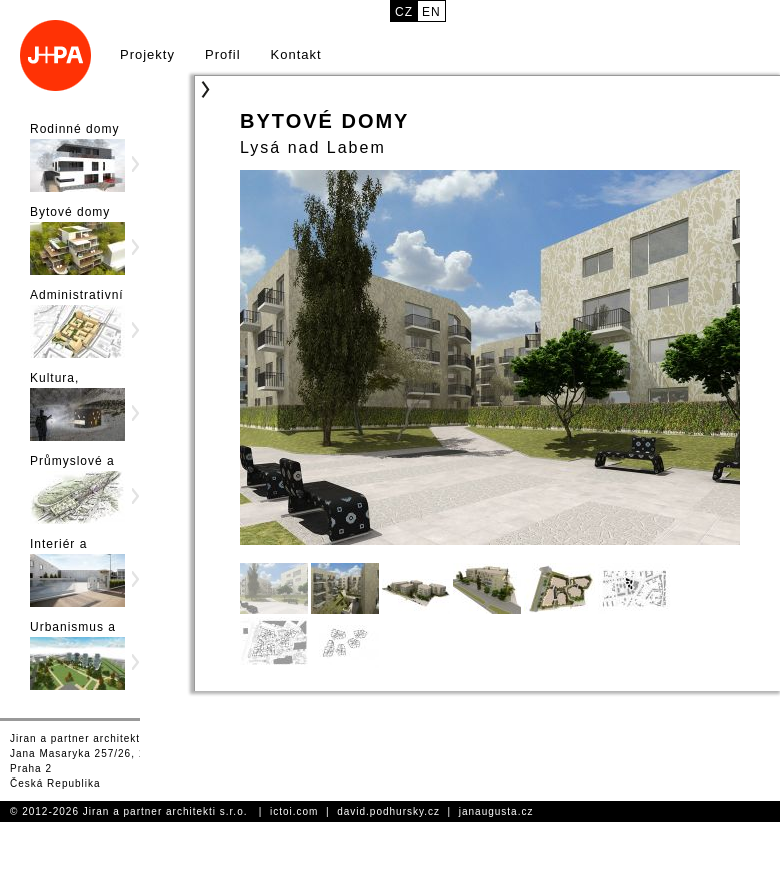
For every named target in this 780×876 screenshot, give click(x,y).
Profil (223, 54)
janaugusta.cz (496, 811)
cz (404, 12)
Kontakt (296, 54)
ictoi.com (294, 811)
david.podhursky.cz (388, 811)
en (431, 12)
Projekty (147, 54)
